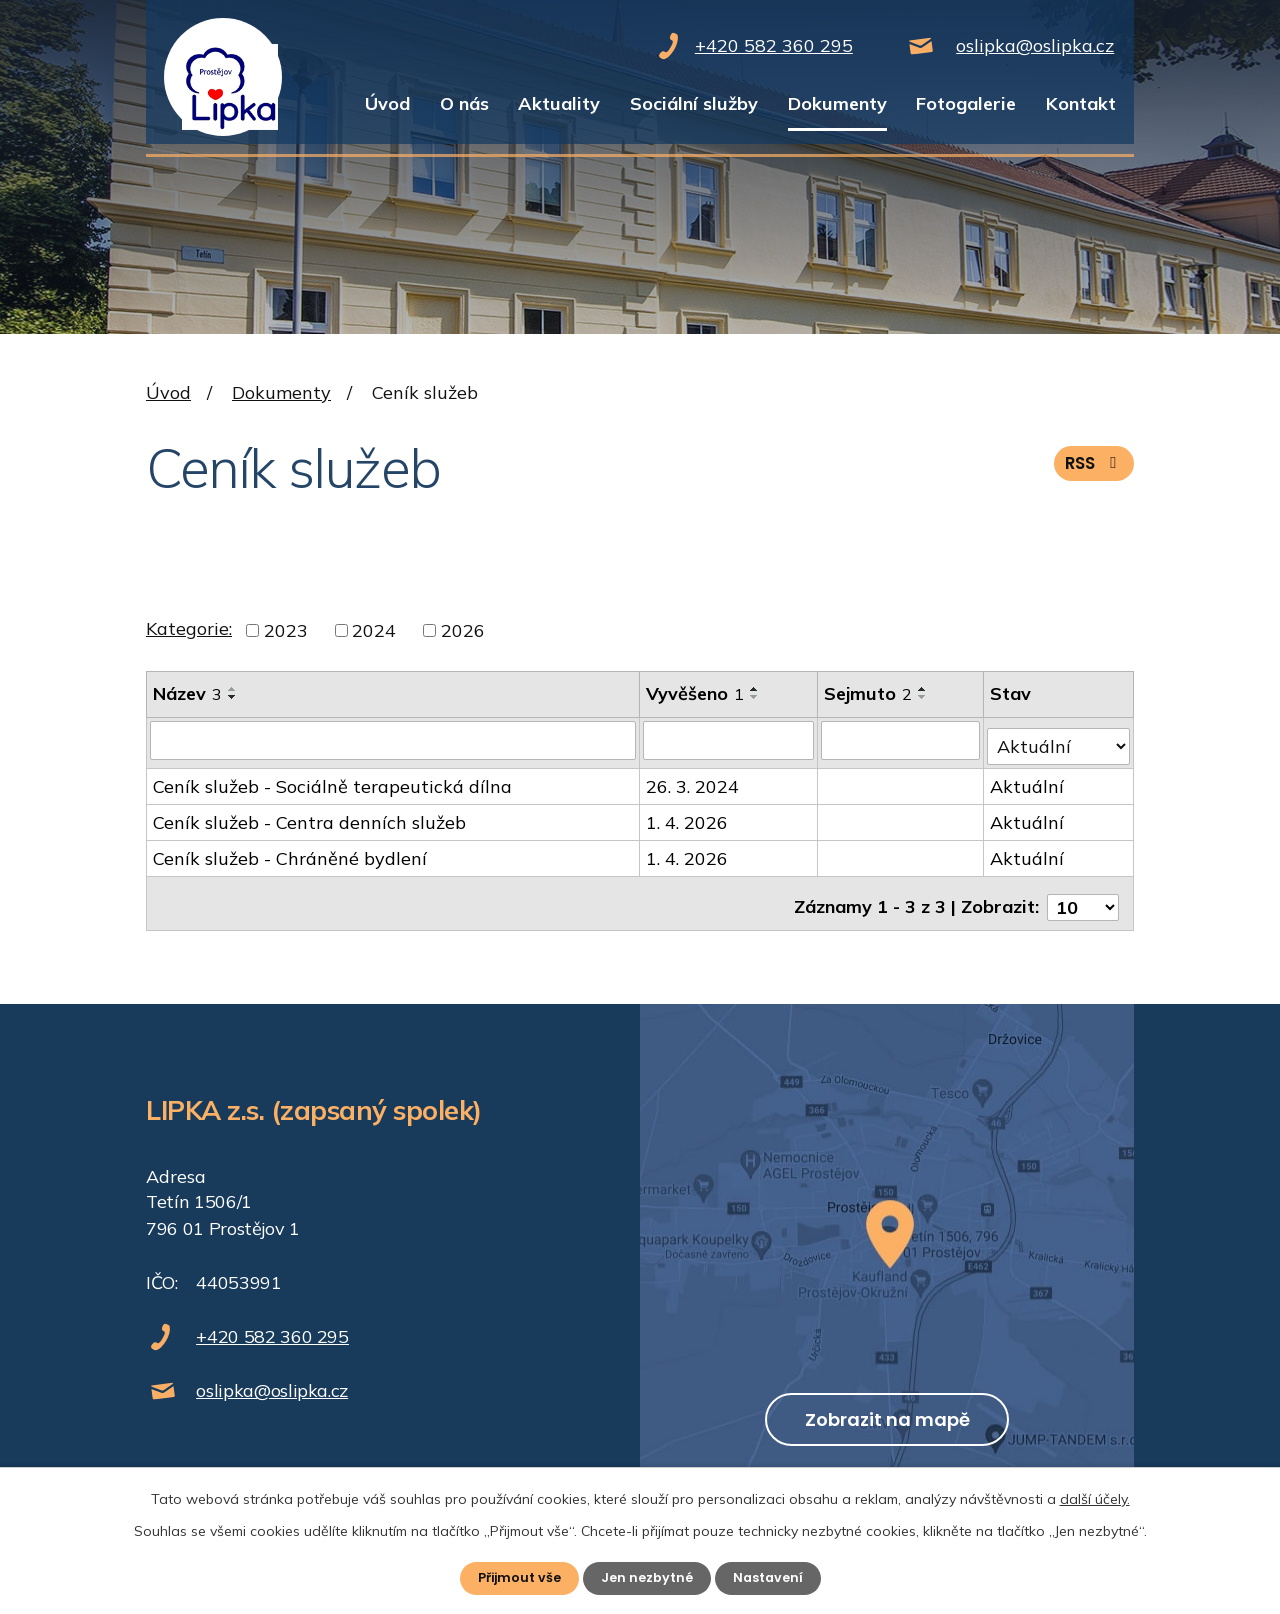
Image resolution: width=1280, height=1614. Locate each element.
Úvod (387, 103)
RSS (1091, 471)
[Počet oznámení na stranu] (1083, 893)
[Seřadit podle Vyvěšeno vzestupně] (756, 689)
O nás (464, 103)
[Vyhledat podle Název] (393, 740)
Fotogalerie (966, 103)
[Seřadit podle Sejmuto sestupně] (925, 697)
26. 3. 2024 (693, 780)
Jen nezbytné (648, 1577)
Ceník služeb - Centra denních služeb (309, 816)
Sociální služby (694, 103)
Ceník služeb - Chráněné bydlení (290, 852)
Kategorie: (189, 628)
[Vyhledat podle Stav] (1059, 739)
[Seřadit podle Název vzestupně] (233, 689)
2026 (463, 630)
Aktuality (559, 103)
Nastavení (774, 1577)
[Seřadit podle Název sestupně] (233, 697)
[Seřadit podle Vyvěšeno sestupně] (756, 697)
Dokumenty (837, 103)
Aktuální (1028, 780)
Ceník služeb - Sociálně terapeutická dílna (332, 780)
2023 (286, 630)
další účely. (1095, 1497)
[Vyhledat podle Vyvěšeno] (730, 740)
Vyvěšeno (696, 693)
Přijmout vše (513, 1577)
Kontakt (1081, 103)
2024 (374, 630)
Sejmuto (870, 693)
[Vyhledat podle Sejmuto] (902, 740)
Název (187, 693)
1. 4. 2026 (688, 816)
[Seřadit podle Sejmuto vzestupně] (925, 689)
